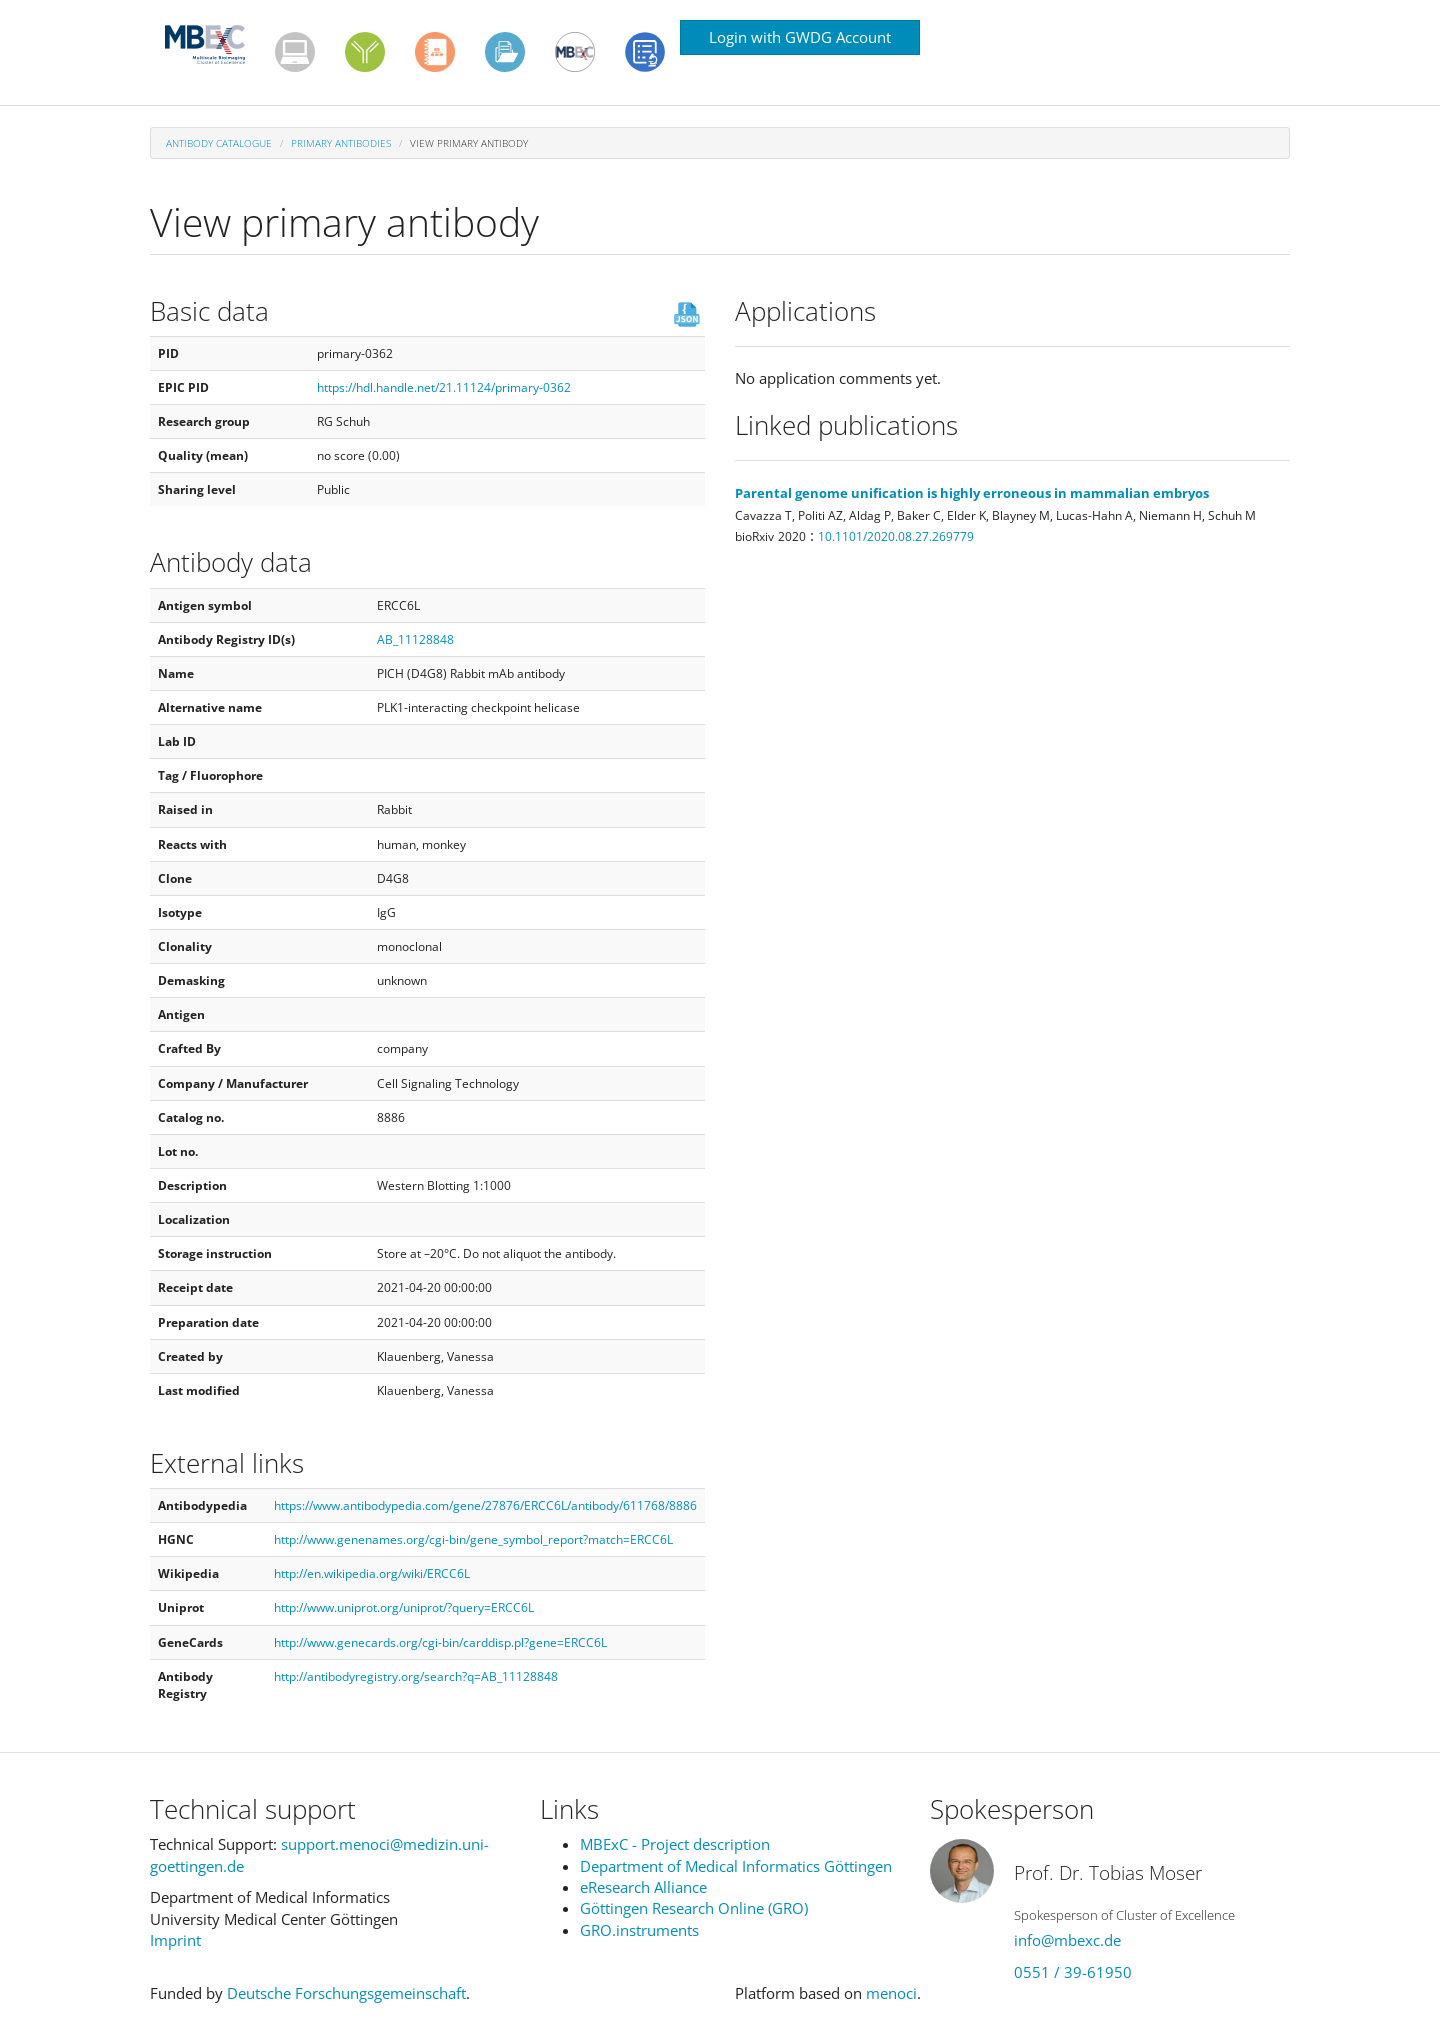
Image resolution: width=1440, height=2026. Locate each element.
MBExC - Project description (675, 1844)
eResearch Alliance (643, 1887)
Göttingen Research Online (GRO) (694, 1908)
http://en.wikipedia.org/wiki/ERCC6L (372, 1573)
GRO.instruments (639, 1930)
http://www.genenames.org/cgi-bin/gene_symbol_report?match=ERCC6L (473, 1539)
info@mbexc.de (1067, 1940)
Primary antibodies (341, 143)
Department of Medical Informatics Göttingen (736, 1866)
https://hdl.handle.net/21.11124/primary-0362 (444, 387)
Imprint (175, 1940)
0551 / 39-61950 (1073, 1972)
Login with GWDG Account (800, 37)
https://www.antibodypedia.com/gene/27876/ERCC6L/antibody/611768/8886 (485, 1505)
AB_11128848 (415, 639)
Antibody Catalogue (219, 143)
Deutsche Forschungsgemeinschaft (346, 1993)
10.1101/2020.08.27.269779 (896, 536)
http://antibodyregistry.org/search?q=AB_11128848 (416, 1676)
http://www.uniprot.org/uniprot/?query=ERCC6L (404, 1607)
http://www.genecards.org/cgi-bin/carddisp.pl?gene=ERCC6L (440, 1642)
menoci (891, 1993)
